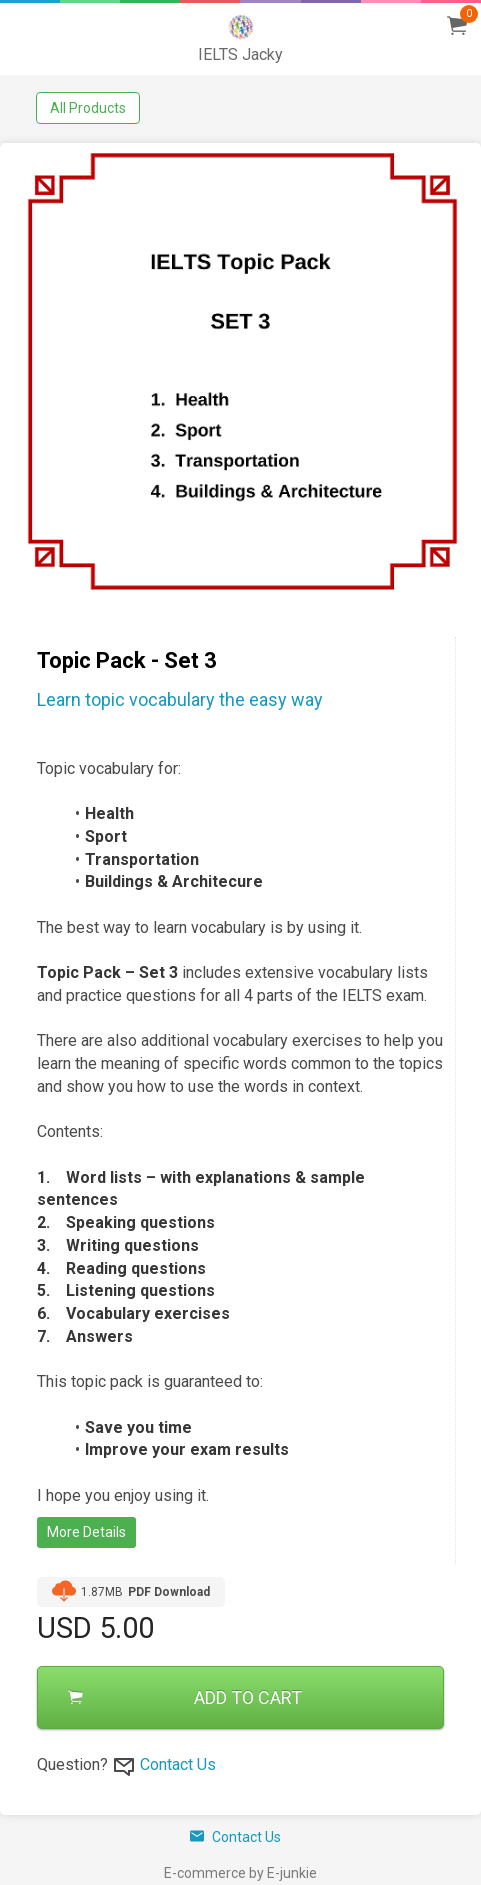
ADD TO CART (185, 1697)
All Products (88, 108)
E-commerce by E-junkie (240, 1873)
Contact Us (178, 1764)
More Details (86, 1532)
